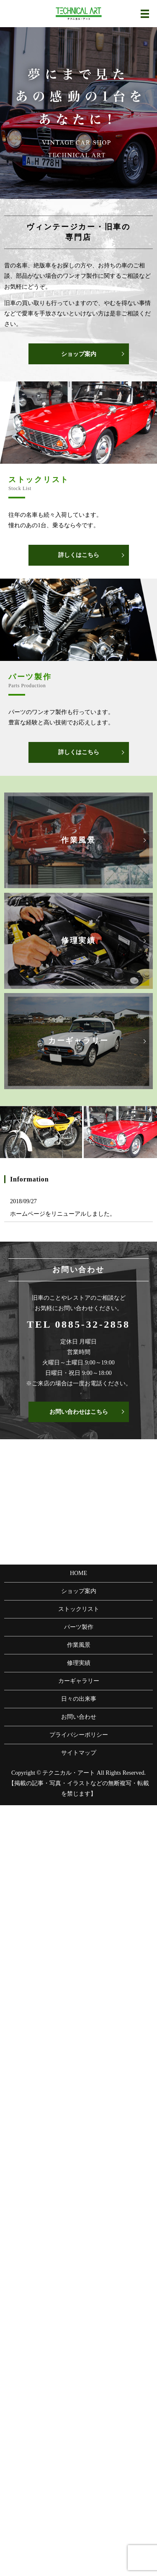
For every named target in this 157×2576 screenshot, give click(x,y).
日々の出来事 (78, 1699)
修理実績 (78, 1663)
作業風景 (78, 1645)
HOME (78, 1573)
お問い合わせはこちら (78, 1412)
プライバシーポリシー (78, 1735)
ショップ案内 (78, 354)
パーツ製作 (78, 1627)
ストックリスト (78, 1609)
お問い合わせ (78, 1717)
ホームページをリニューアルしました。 (63, 1214)
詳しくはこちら (78, 555)
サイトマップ (78, 1753)
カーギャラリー (78, 1681)
